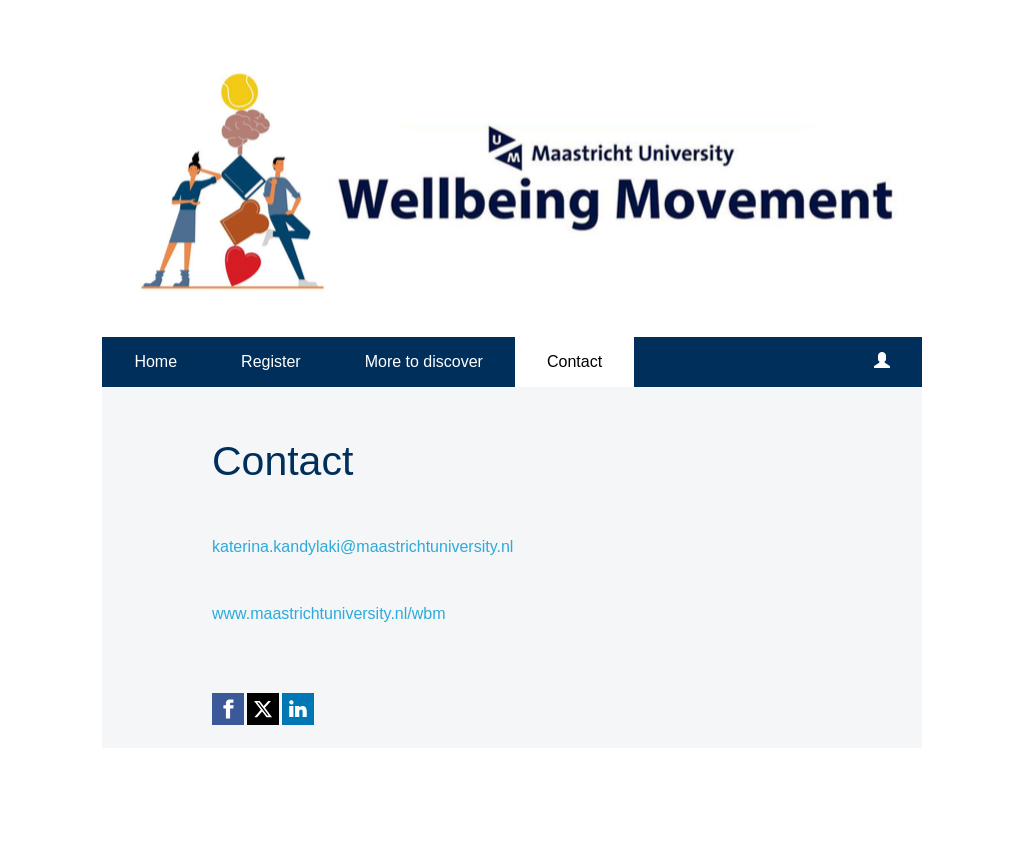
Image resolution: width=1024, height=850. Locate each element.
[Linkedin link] (298, 709)
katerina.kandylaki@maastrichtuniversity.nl (362, 546)
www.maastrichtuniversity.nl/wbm (329, 613)
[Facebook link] (228, 709)
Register (271, 361)
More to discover (424, 361)
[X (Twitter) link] (263, 709)
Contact (574, 361)
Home (155, 361)
